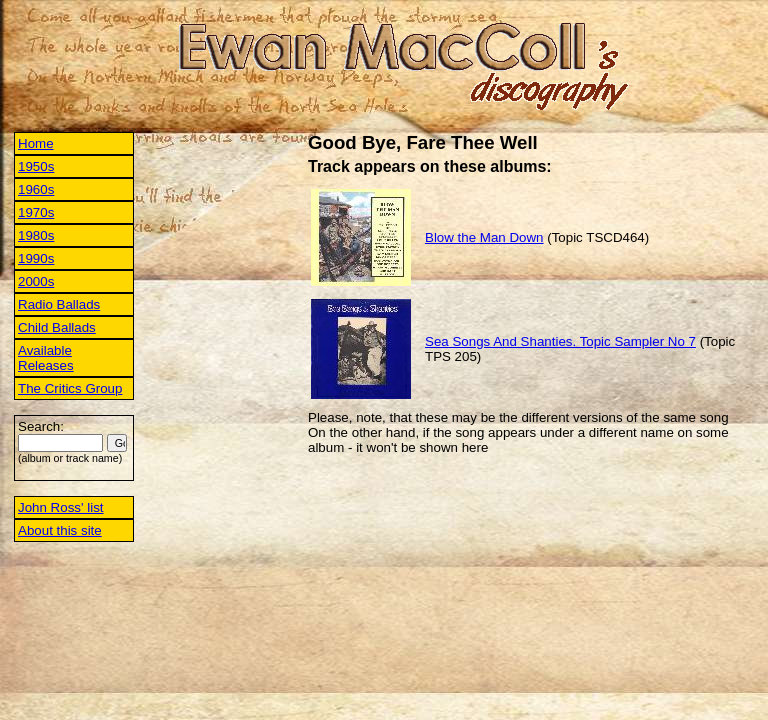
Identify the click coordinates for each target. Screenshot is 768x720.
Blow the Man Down (484, 237)
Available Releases (46, 358)
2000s (36, 281)
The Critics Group (70, 388)
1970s (36, 212)
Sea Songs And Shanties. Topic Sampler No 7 (560, 341)
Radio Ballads (59, 304)
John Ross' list (61, 507)
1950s (36, 166)
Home (36, 143)
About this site (60, 530)
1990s (36, 258)
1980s (36, 235)
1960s (36, 189)
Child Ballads (57, 327)
